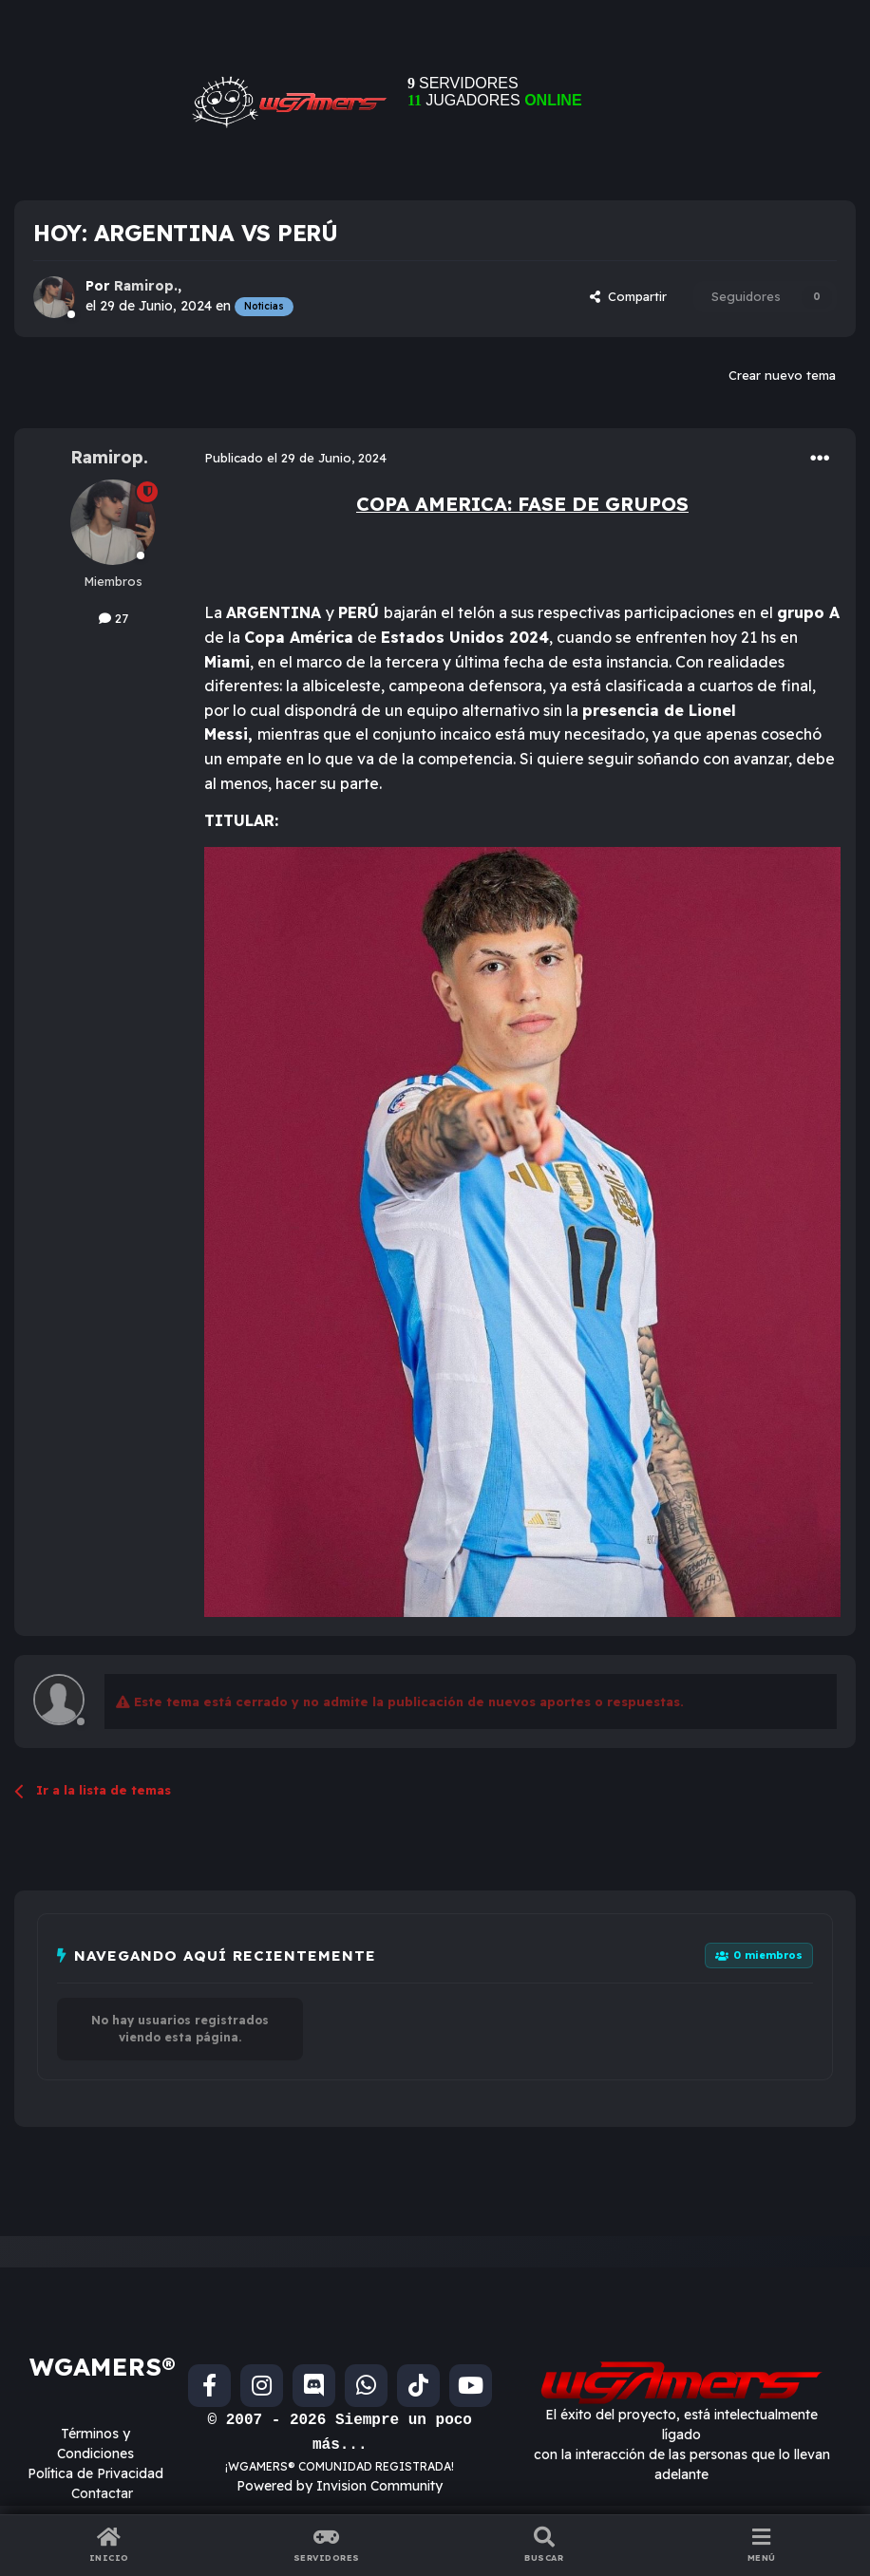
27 (113, 618)
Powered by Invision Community (339, 2485)
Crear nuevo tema (782, 375)
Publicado (295, 457)
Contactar (102, 2493)
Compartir (628, 296)
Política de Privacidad (95, 2473)
